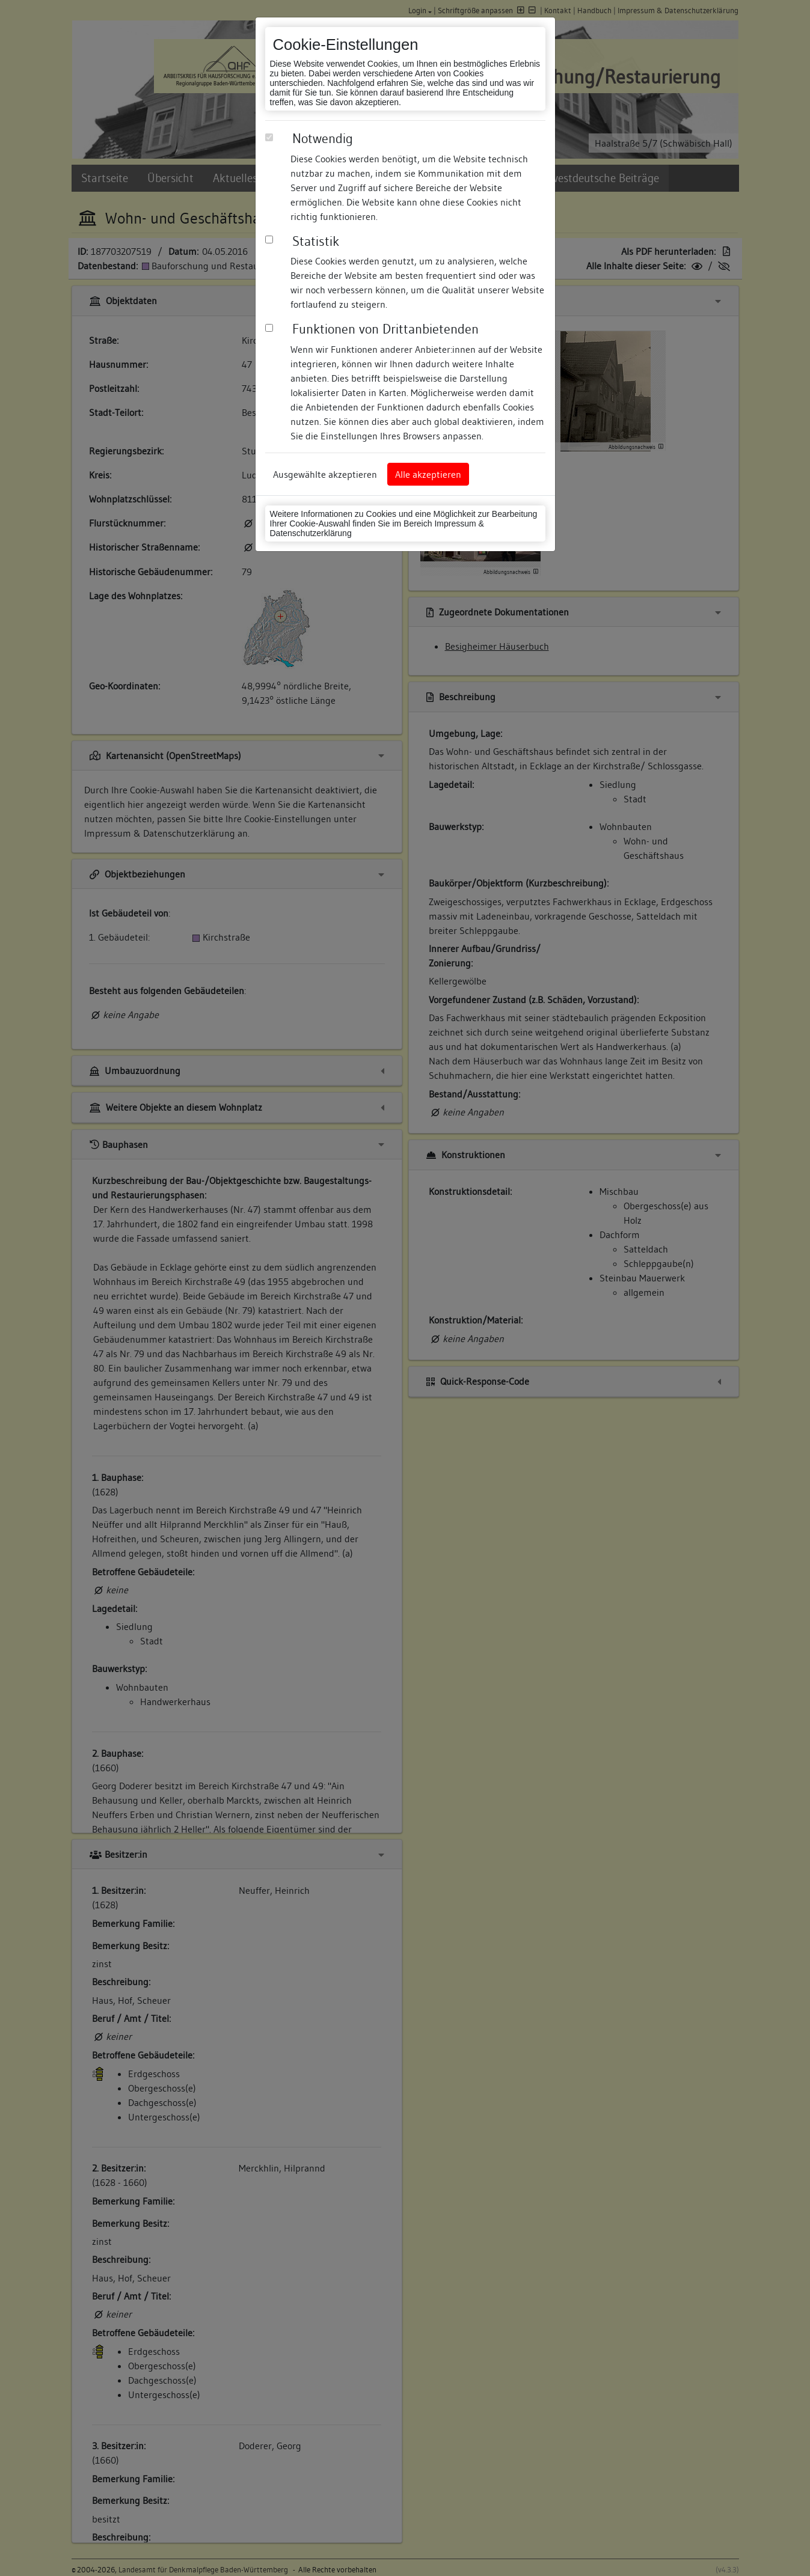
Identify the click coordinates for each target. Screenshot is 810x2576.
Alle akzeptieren (428, 474)
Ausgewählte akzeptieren (325, 474)
